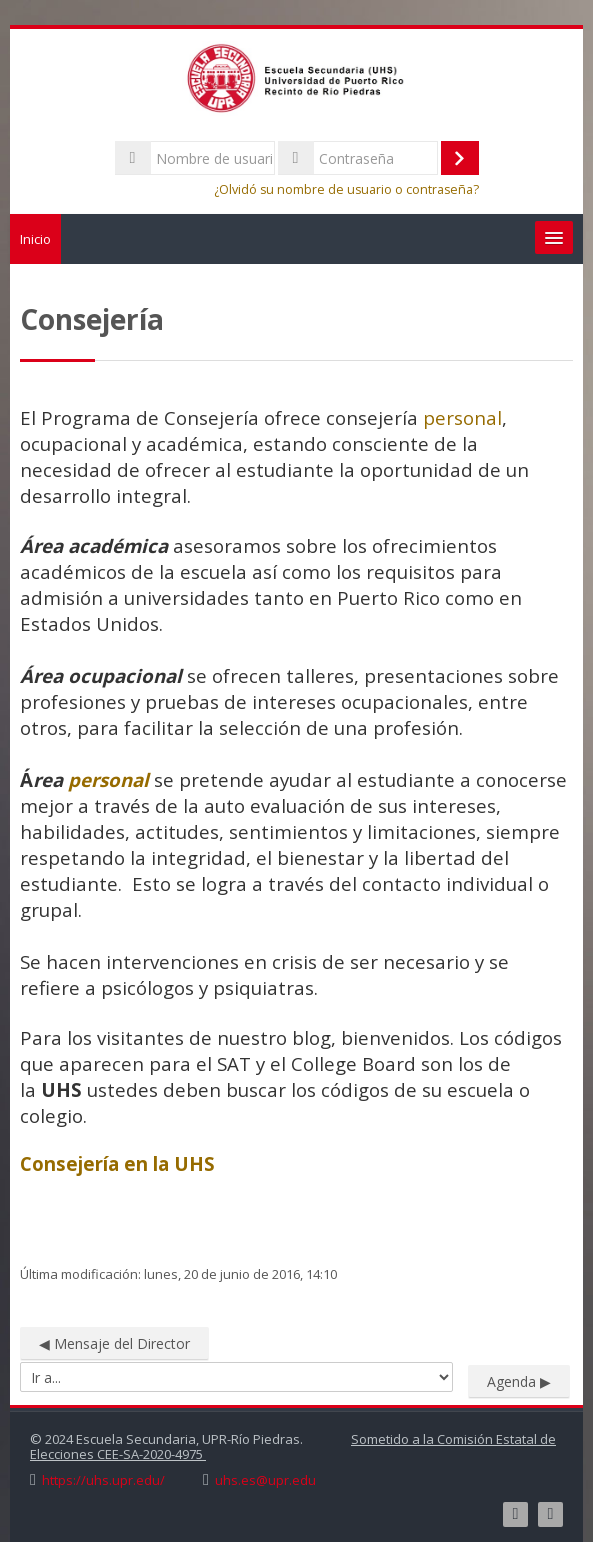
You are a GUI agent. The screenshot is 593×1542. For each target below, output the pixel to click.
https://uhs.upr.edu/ (103, 1480)
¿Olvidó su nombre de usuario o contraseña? (346, 189)
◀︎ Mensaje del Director (114, 1343)
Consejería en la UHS (117, 1163)
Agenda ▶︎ (519, 1381)
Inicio (35, 239)
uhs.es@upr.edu (265, 1480)
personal (462, 417)
